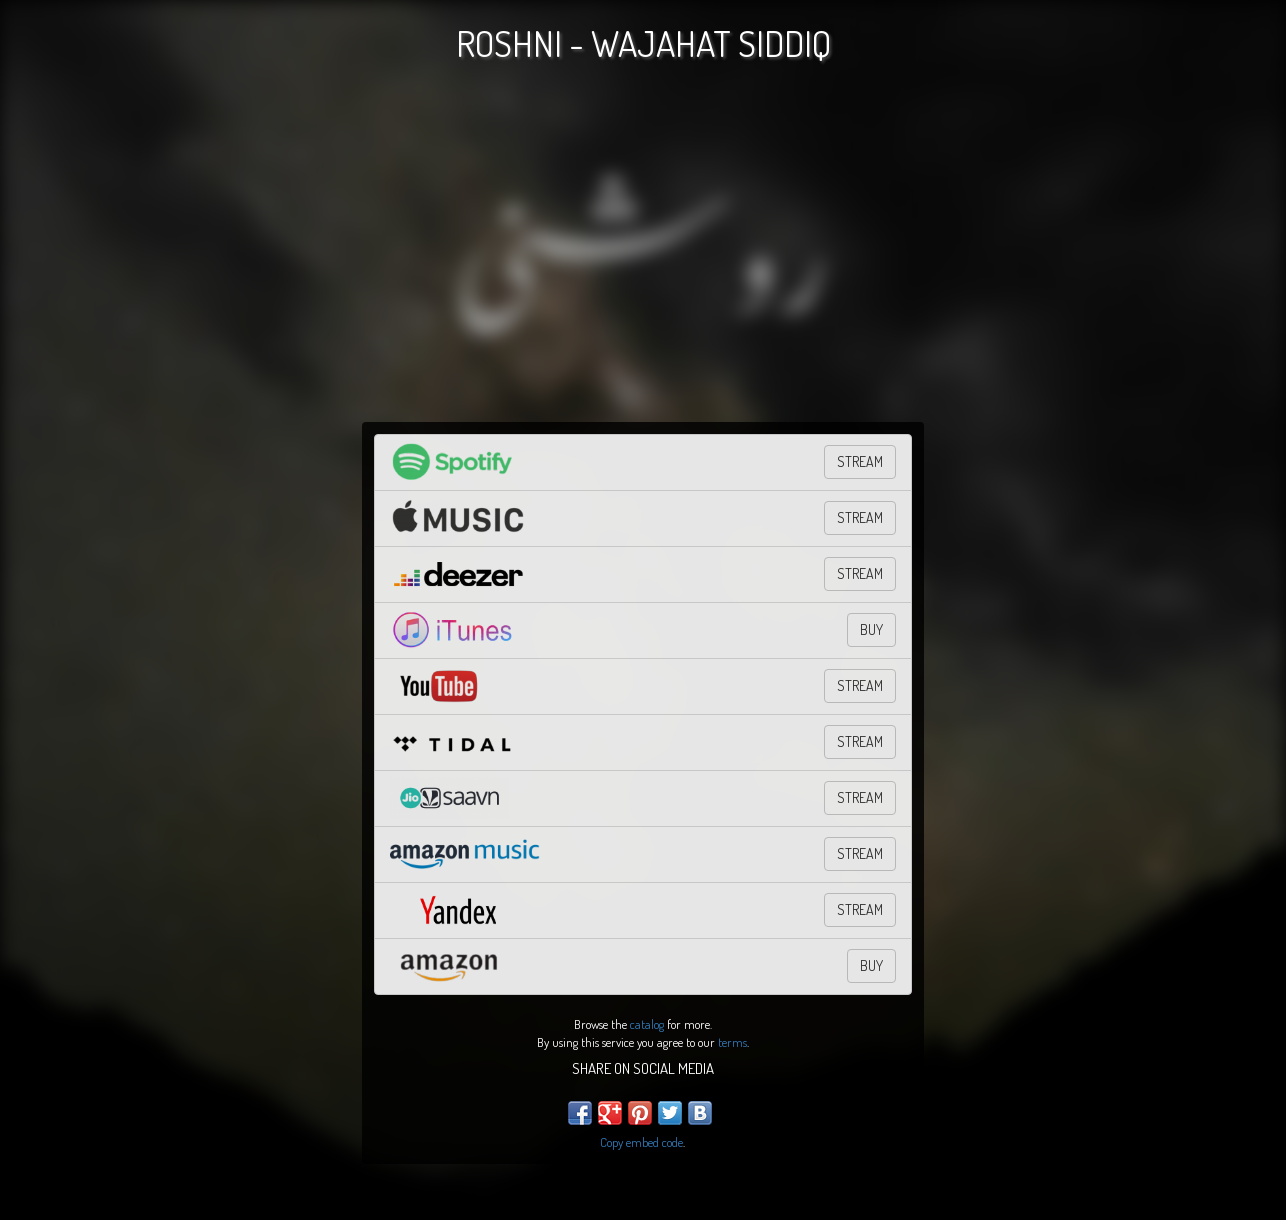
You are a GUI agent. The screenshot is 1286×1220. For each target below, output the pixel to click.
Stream (860, 797)
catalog (647, 1024)
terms (732, 1042)
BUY (871, 629)
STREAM (860, 461)
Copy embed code (641, 1142)
